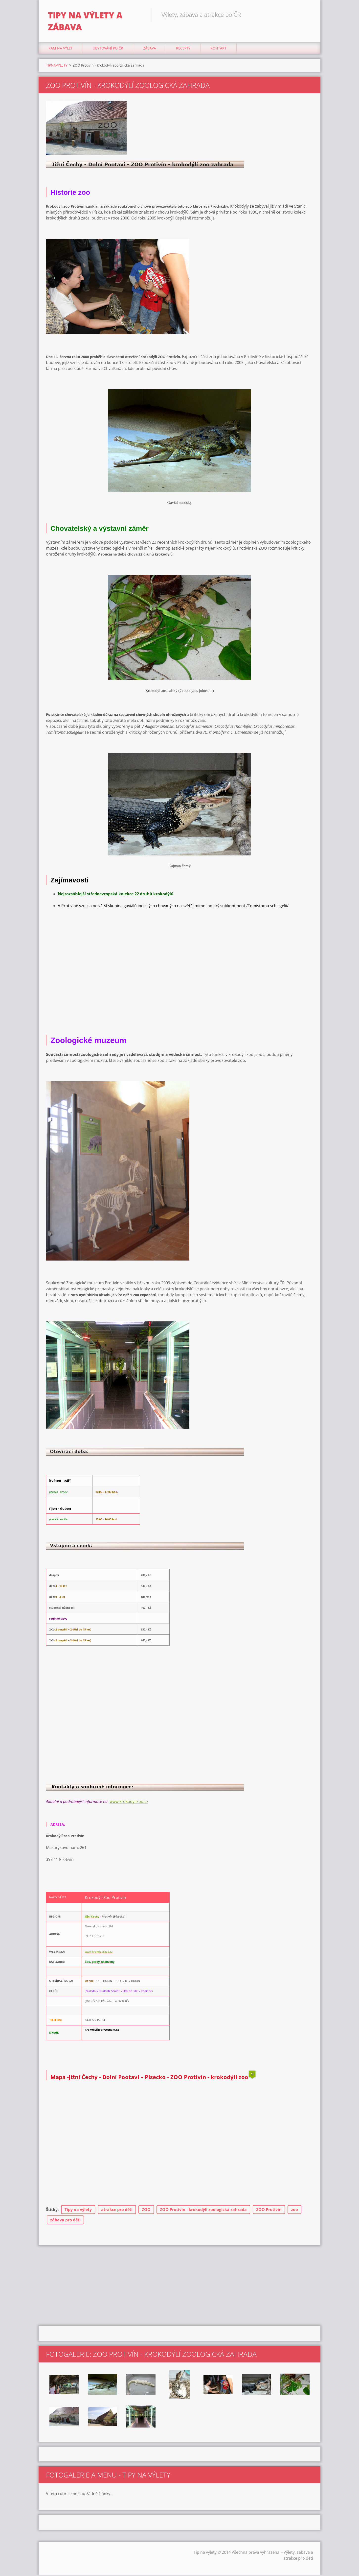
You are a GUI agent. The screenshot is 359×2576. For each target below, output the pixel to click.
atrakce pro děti (117, 2210)
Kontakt (218, 49)
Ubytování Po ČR (108, 49)
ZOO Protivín (269, 2210)
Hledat (308, 14)
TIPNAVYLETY (56, 66)
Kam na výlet (60, 49)
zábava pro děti (65, 2221)
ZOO (146, 2210)
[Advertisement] (179, 2286)
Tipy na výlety (78, 2210)
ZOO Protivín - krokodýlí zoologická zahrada (203, 2210)
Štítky (52, 2210)
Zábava (149, 49)
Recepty (183, 49)
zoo (294, 2210)
